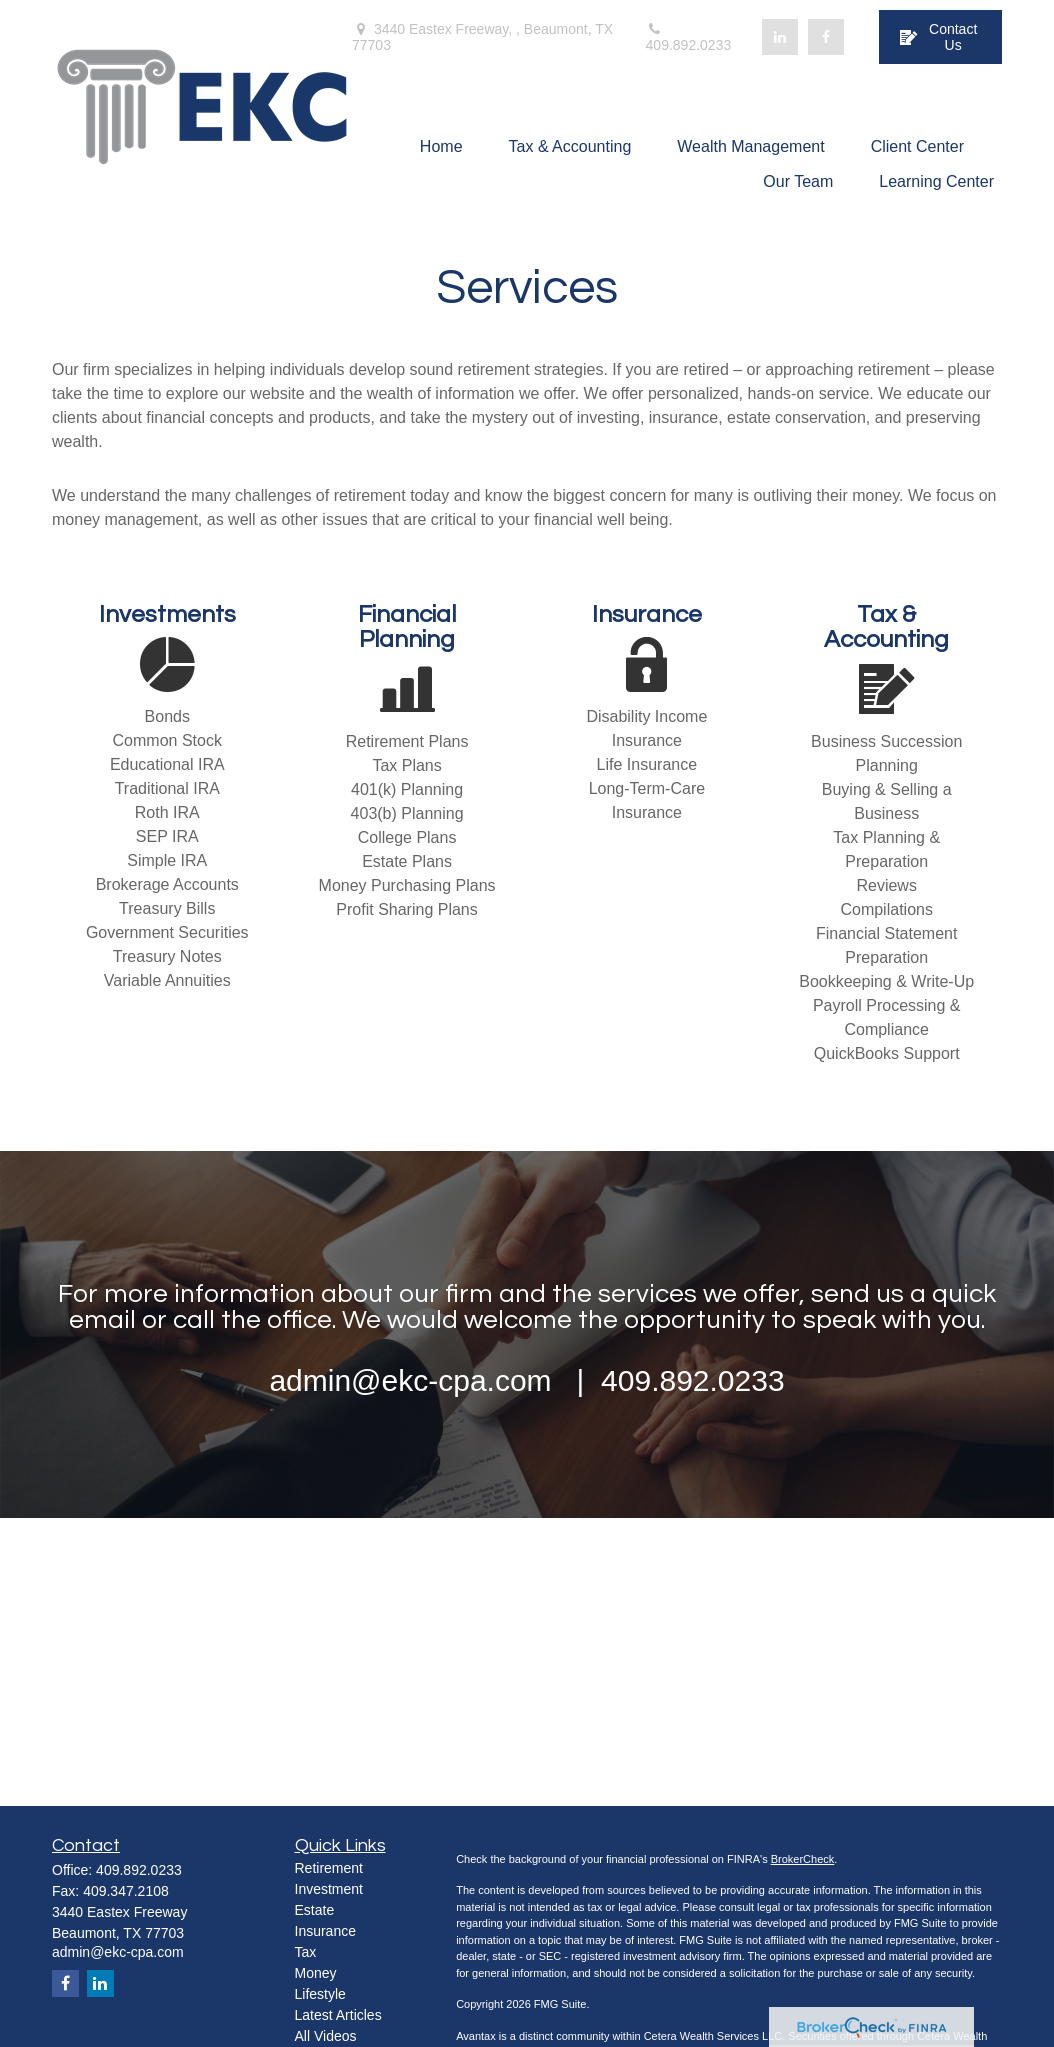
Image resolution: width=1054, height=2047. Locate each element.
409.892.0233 (689, 37)
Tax (306, 1952)
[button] (441, 146)
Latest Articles (338, 2015)
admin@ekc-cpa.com (118, 1952)
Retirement (329, 1868)
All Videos (326, 2036)
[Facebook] (826, 37)
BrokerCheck (803, 1859)
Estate (315, 1910)
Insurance (325, 1931)
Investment (329, 1889)
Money (316, 1973)
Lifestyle (320, 1994)
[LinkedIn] (780, 37)
